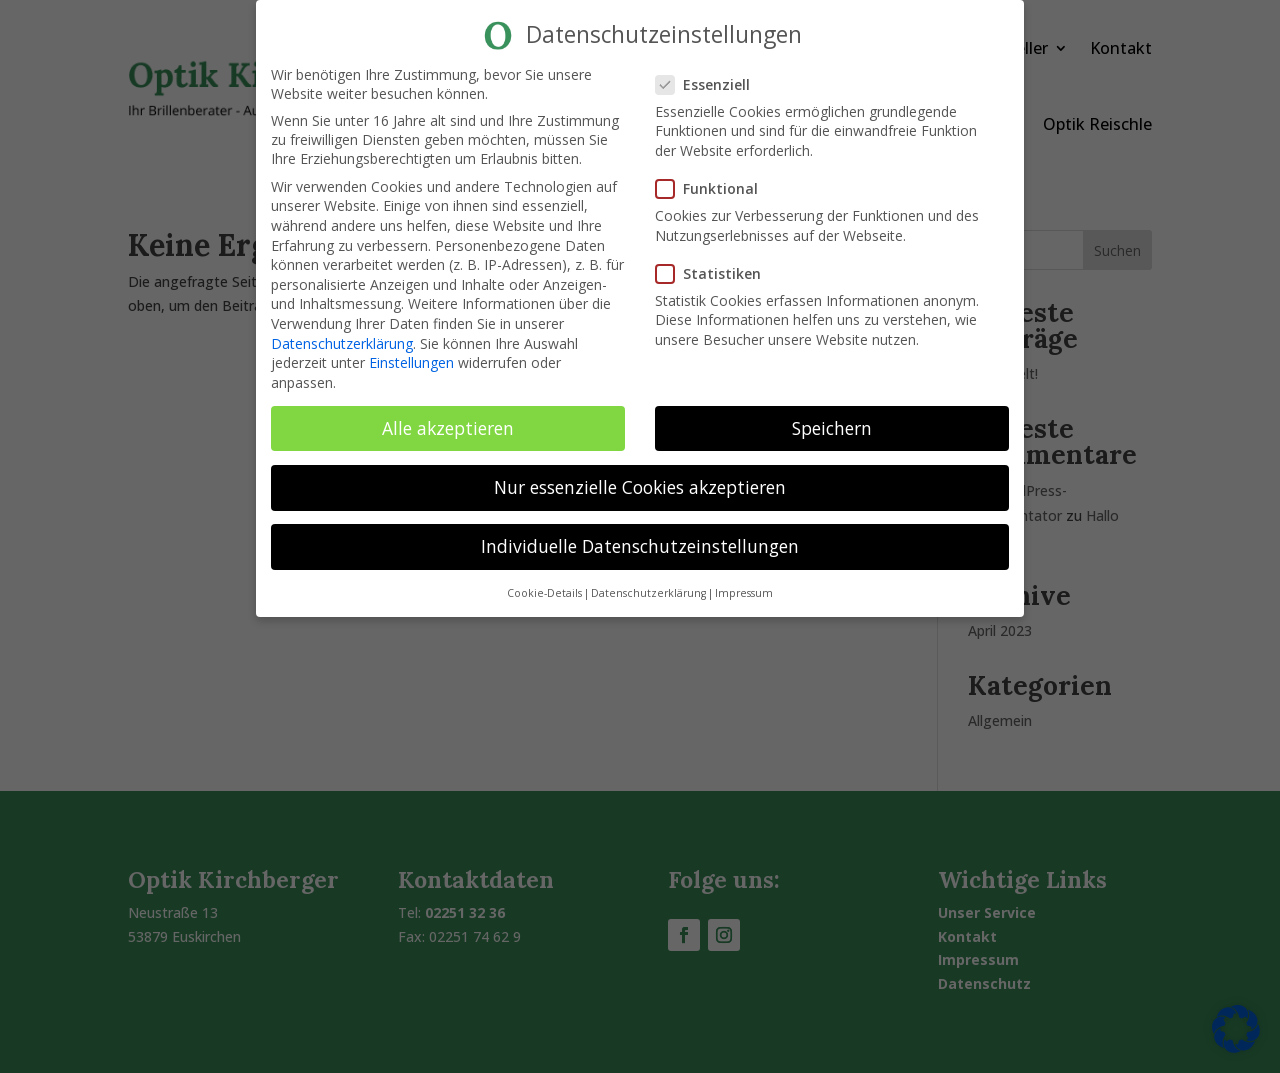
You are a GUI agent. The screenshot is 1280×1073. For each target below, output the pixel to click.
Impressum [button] (744, 593)
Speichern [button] (832, 427)
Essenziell (711, 83)
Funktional (715, 188)
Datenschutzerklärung (342, 342)
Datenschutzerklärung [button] (648, 593)
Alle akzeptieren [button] (448, 427)
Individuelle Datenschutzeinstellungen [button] (640, 546)
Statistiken (716, 272)
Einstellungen (411, 362)
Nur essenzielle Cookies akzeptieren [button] (640, 486)
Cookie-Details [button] (544, 593)
